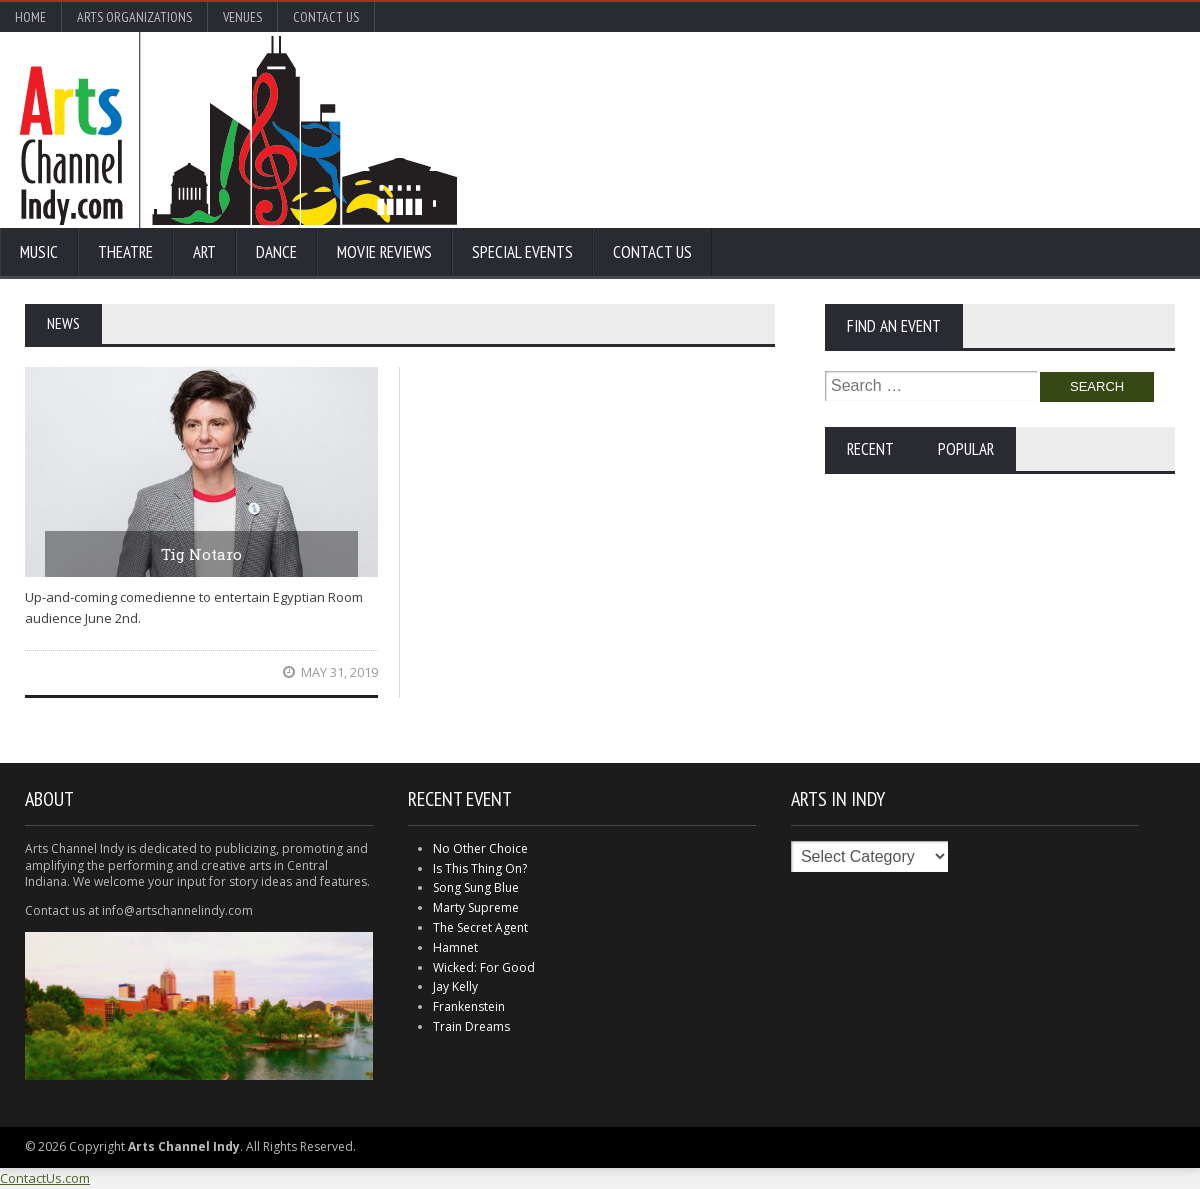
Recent (870, 449)
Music (39, 252)
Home (30, 17)
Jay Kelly (455, 986)
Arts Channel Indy (238, 130)
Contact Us (326, 17)
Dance (276, 252)
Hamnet (455, 947)
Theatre (125, 252)
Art (204, 252)
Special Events (522, 252)
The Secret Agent (480, 927)
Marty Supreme (476, 907)
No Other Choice (480, 848)
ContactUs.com (45, 1178)
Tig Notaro (201, 554)
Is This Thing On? (480, 868)
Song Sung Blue (476, 887)
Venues (242, 17)
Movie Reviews (384, 252)
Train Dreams (471, 1026)
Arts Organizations (134, 17)
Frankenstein (469, 1006)
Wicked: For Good (484, 967)
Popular (966, 449)
